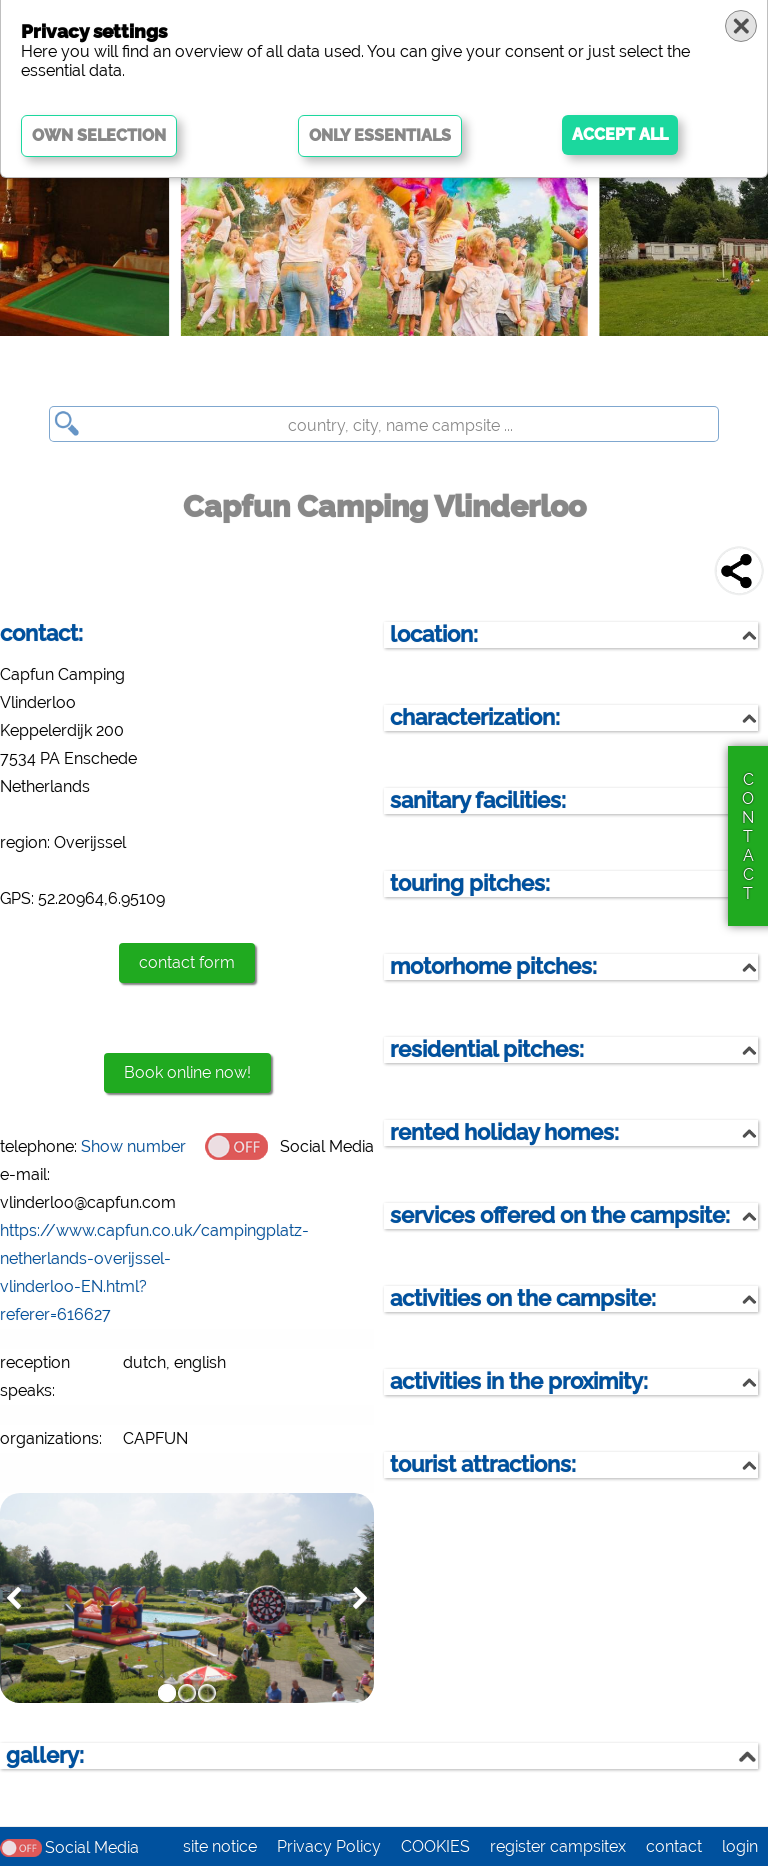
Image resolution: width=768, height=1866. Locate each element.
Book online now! (187, 1072)
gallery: (45, 1755)
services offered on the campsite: (560, 1215)
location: (434, 634)
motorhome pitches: (493, 966)
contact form (187, 962)
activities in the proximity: (519, 1381)
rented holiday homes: (504, 1132)
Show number (133, 1146)
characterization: (475, 717)
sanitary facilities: (478, 800)
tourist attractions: (483, 1464)
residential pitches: (487, 1049)
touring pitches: (470, 883)
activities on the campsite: (523, 1298)
